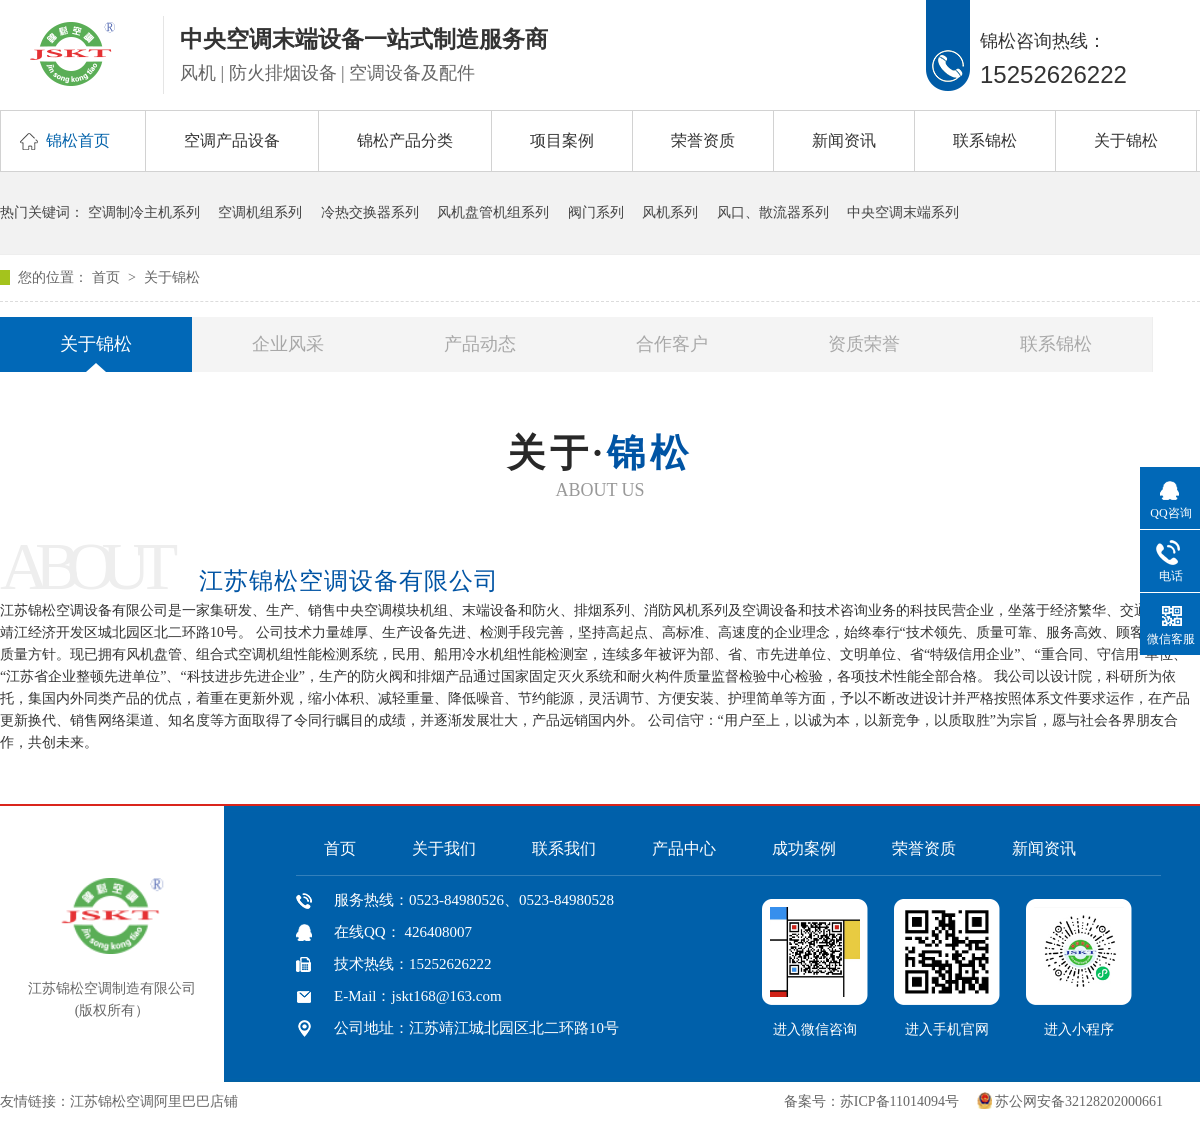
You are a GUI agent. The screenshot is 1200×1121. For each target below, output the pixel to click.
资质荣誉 (864, 344)
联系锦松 (985, 140)
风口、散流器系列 (773, 212)
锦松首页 (78, 140)
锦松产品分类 (405, 140)
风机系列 (670, 212)
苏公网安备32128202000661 (1079, 1101)
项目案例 (562, 140)
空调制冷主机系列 (144, 212)
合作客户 (672, 344)
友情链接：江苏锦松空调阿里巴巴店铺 (119, 1101)
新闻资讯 (844, 140)
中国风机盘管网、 (304, 1101)
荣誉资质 (703, 140)
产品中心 (684, 848)
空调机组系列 (260, 212)
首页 (108, 277)
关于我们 (444, 848)
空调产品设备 (232, 140)
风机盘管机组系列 (493, 212)
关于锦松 (1126, 140)
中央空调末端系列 (903, 212)
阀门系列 (596, 212)
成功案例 (804, 848)
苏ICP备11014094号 (899, 1101)
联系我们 (564, 848)
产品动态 (480, 344)
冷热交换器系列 (370, 212)
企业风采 (288, 344)
